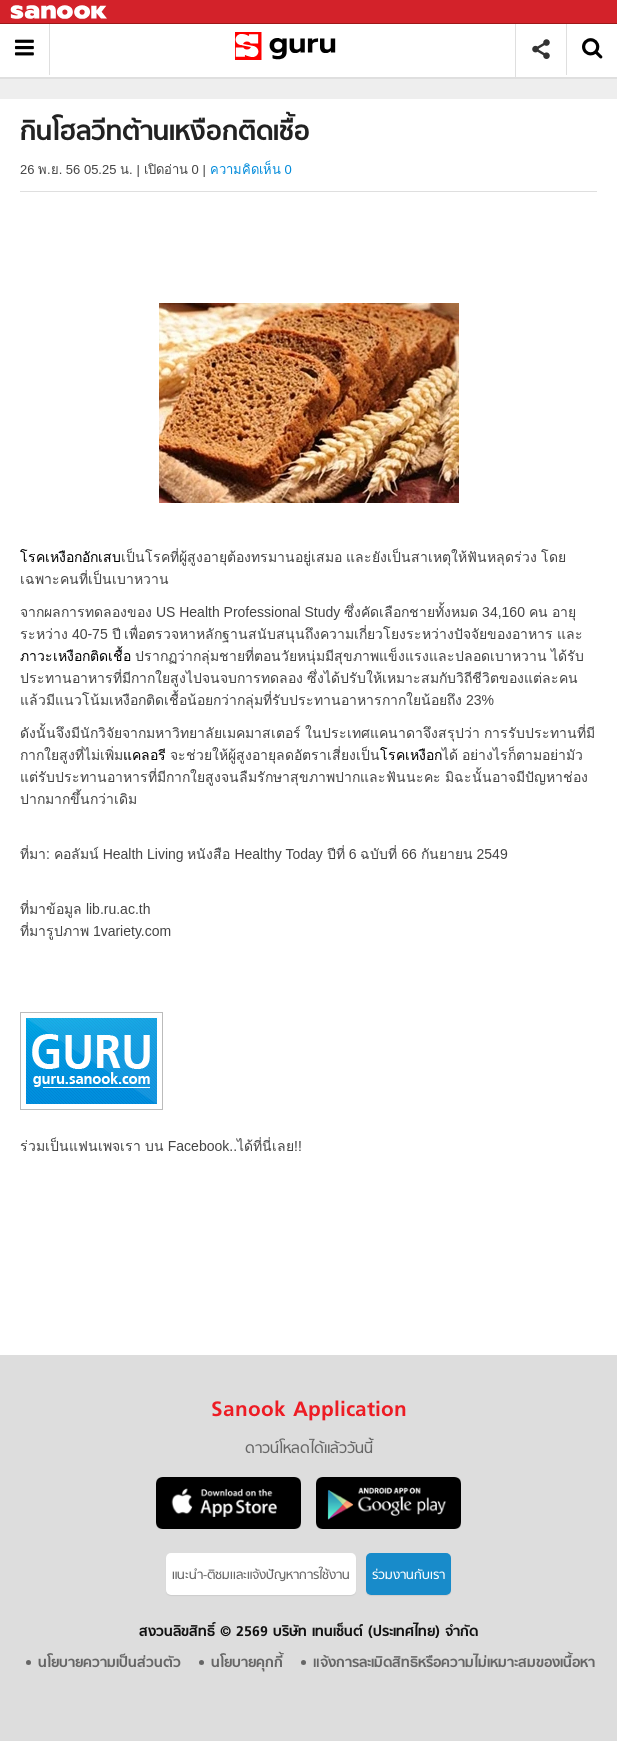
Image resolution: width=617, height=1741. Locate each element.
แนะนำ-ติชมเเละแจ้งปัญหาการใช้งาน (261, 1575)
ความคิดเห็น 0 (251, 169)
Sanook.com (60, 12)
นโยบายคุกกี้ (247, 1663)
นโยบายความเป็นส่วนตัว (109, 1663)
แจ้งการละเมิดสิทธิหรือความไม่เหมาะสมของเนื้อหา (454, 1663)
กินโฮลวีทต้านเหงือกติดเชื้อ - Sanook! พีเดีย (289, 49)
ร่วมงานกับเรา (408, 1575)
